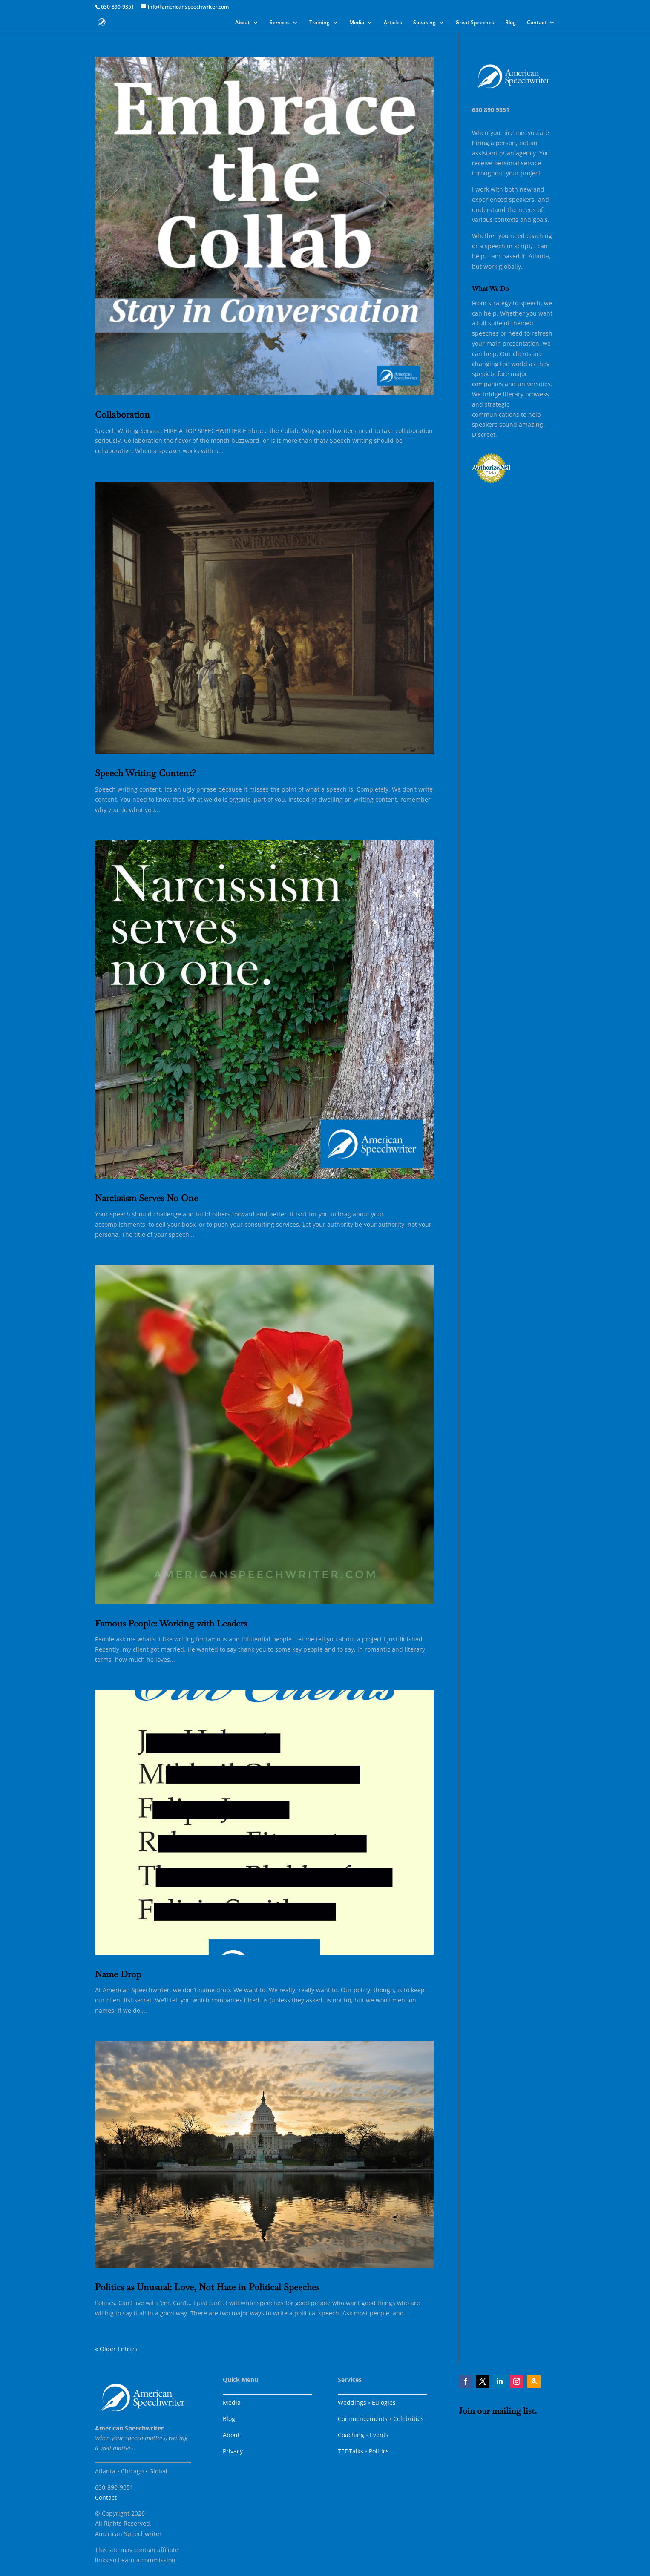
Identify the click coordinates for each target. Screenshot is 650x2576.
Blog (510, 23)
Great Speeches (474, 23)
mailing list (513, 2410)
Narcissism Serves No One (146, 1198)
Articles (393, 23)
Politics (379, 2451)
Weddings (352, 2402)
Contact (536, 23)
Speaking (424, 23)
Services (280, 23)
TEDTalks (350, 2451)
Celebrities (408, 2419)
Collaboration (122, 414)
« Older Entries (116, 2349)
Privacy (233, 2451)
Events (379, 2435)
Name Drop (118, 1974)
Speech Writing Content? (145, 773)
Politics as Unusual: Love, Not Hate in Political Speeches (207, 2287)
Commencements (363, 2419)
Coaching (351, 2435)
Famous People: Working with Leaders (171, 1623)
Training (319, 23)
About (242, 23)
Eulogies (384, 2402)
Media (356, 23)
